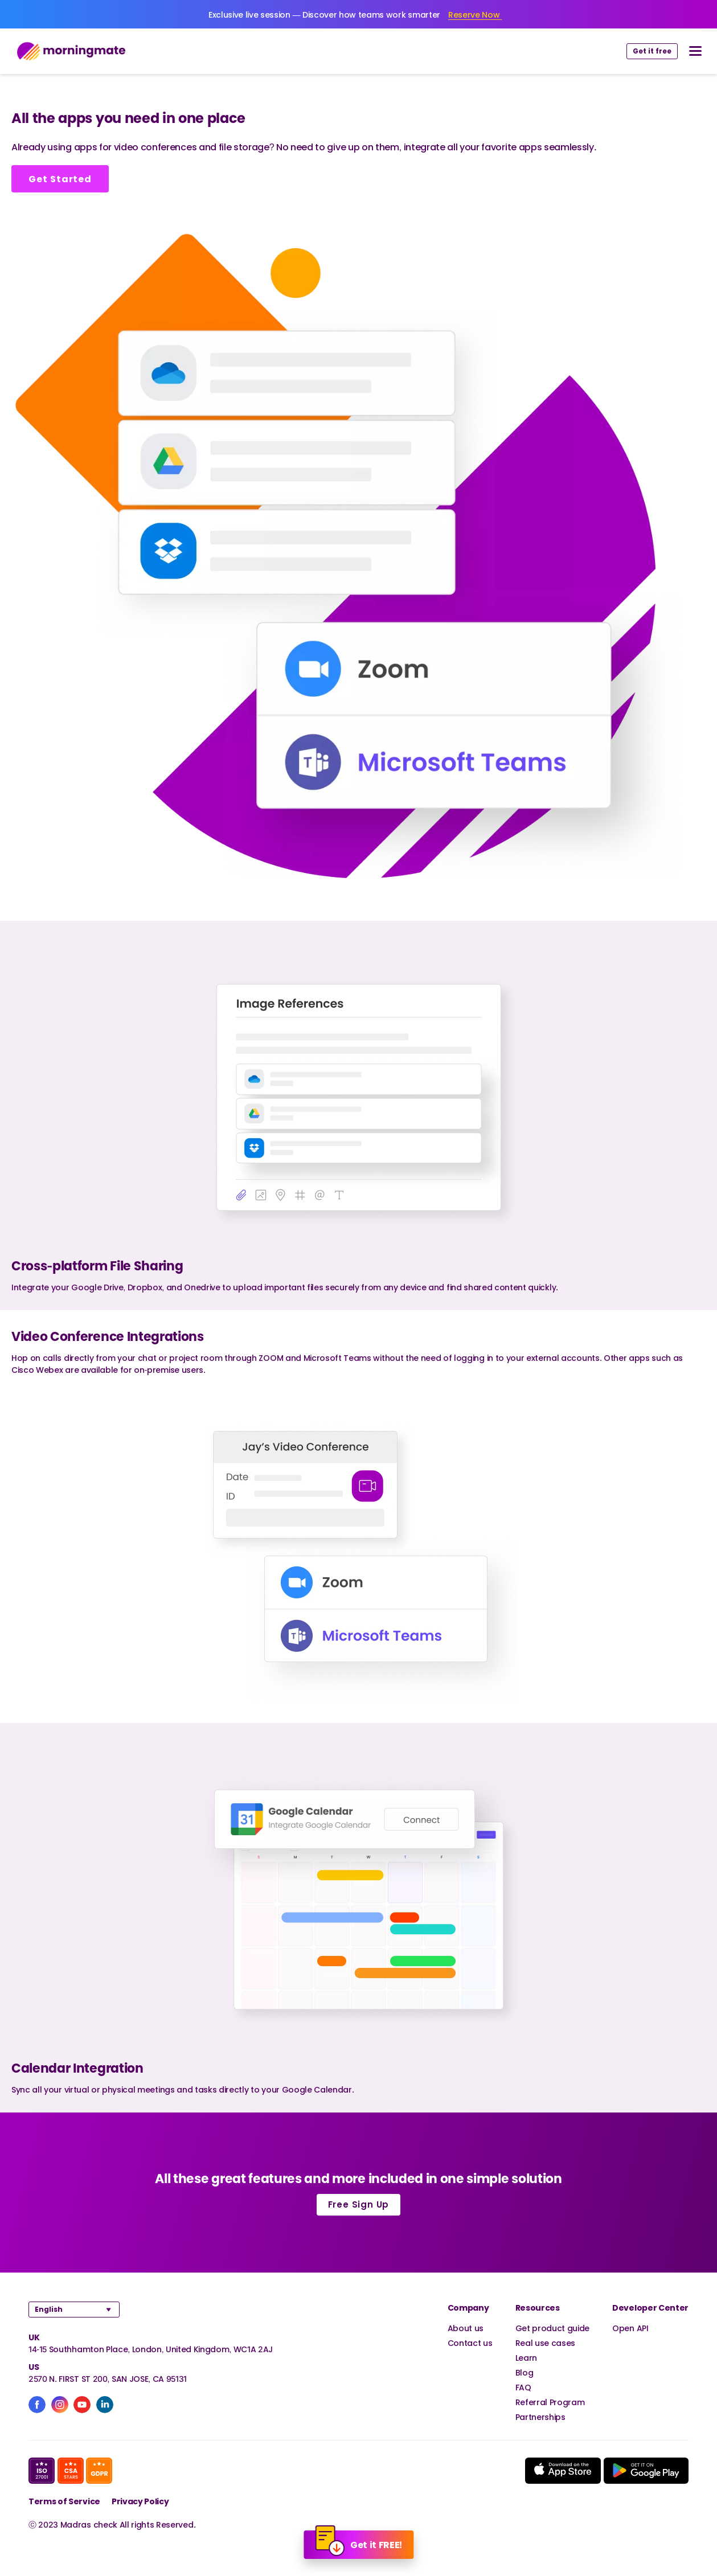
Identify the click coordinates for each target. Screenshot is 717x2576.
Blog (524, 2372)
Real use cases (545, 2343)
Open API (630, 2328)
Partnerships (540, 2417)
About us (466, 2328)
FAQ (523, 2387)
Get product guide (552, 2328)
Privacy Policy (140, 2501)
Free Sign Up (359, 2204)
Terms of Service (64, 2501)
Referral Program (550, 2402)
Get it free (652, 51)
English (49, 2309)
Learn (526, 2357)
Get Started (60, 178)
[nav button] (694, 51)
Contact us (470, 2343)
